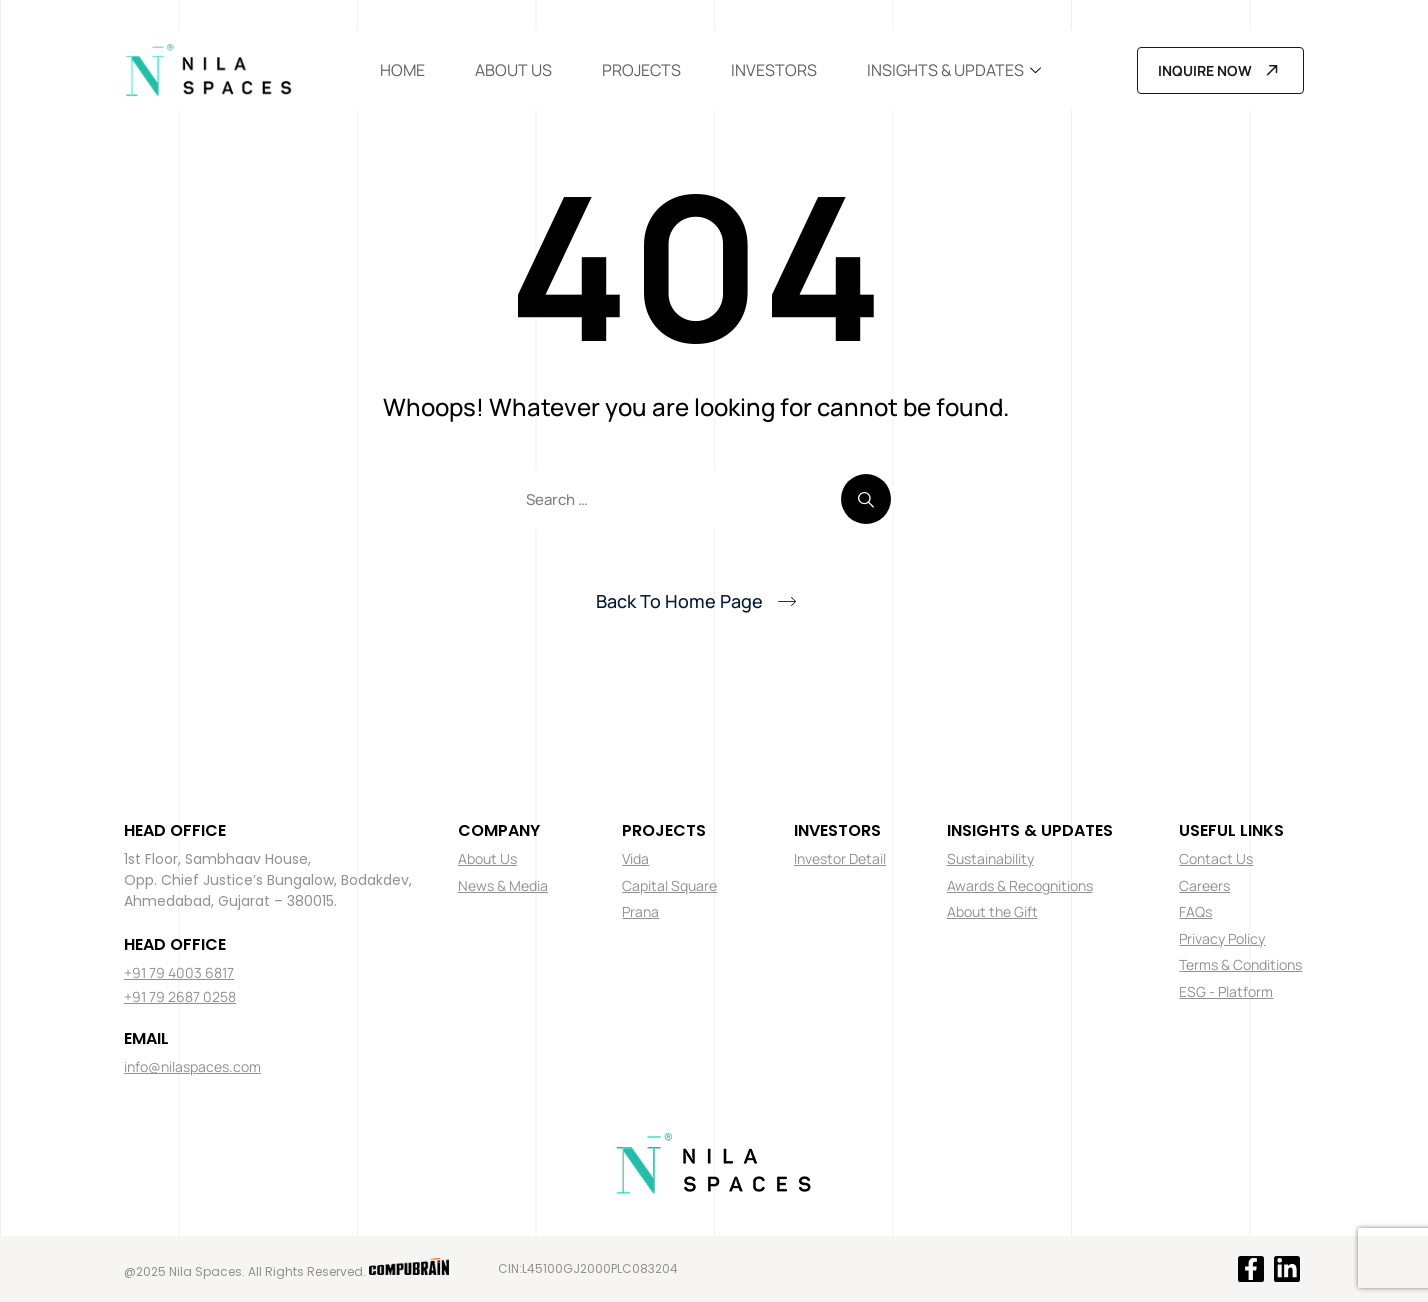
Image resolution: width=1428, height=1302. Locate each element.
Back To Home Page (679, 601)
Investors (774, 70)
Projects (641, 70)
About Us (513, 70)
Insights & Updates (954, 70)
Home (402, 70)
